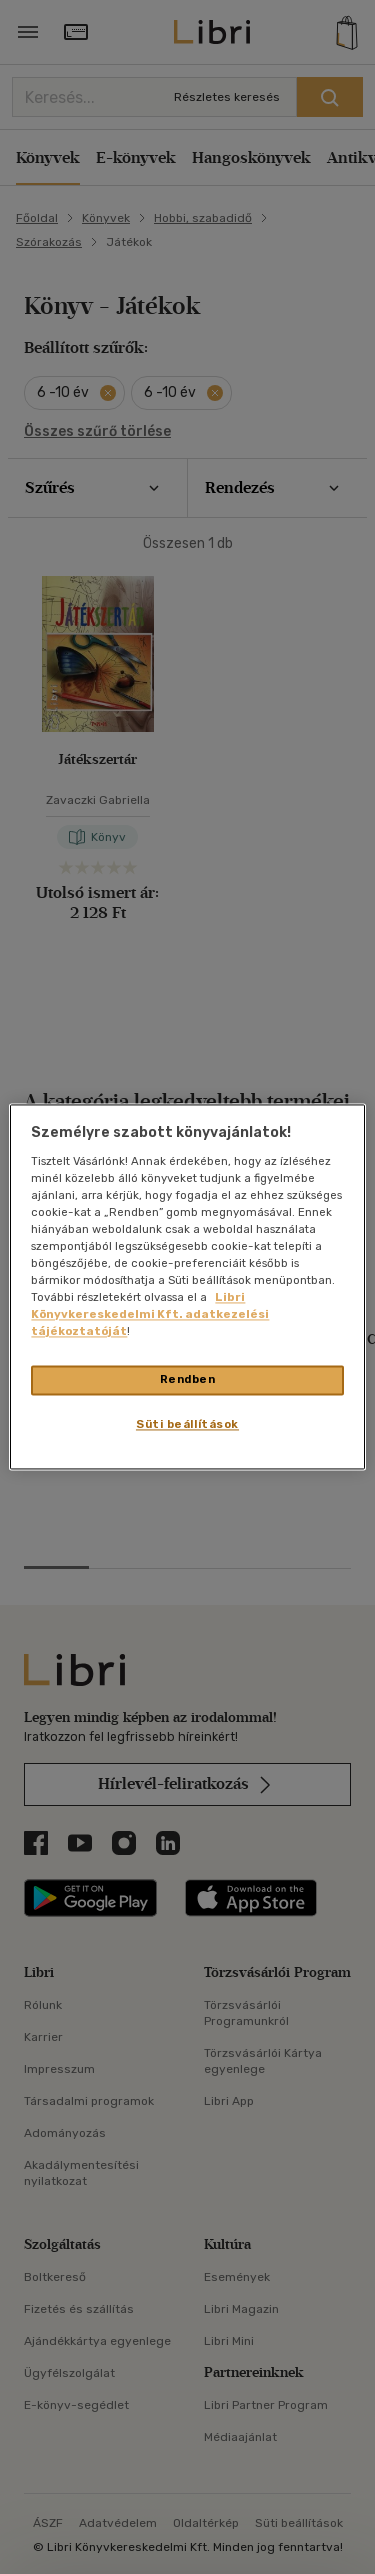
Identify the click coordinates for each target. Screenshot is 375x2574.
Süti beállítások (187, 1425)
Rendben (188, 1380)
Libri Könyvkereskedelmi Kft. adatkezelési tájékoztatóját (150, 1315)
